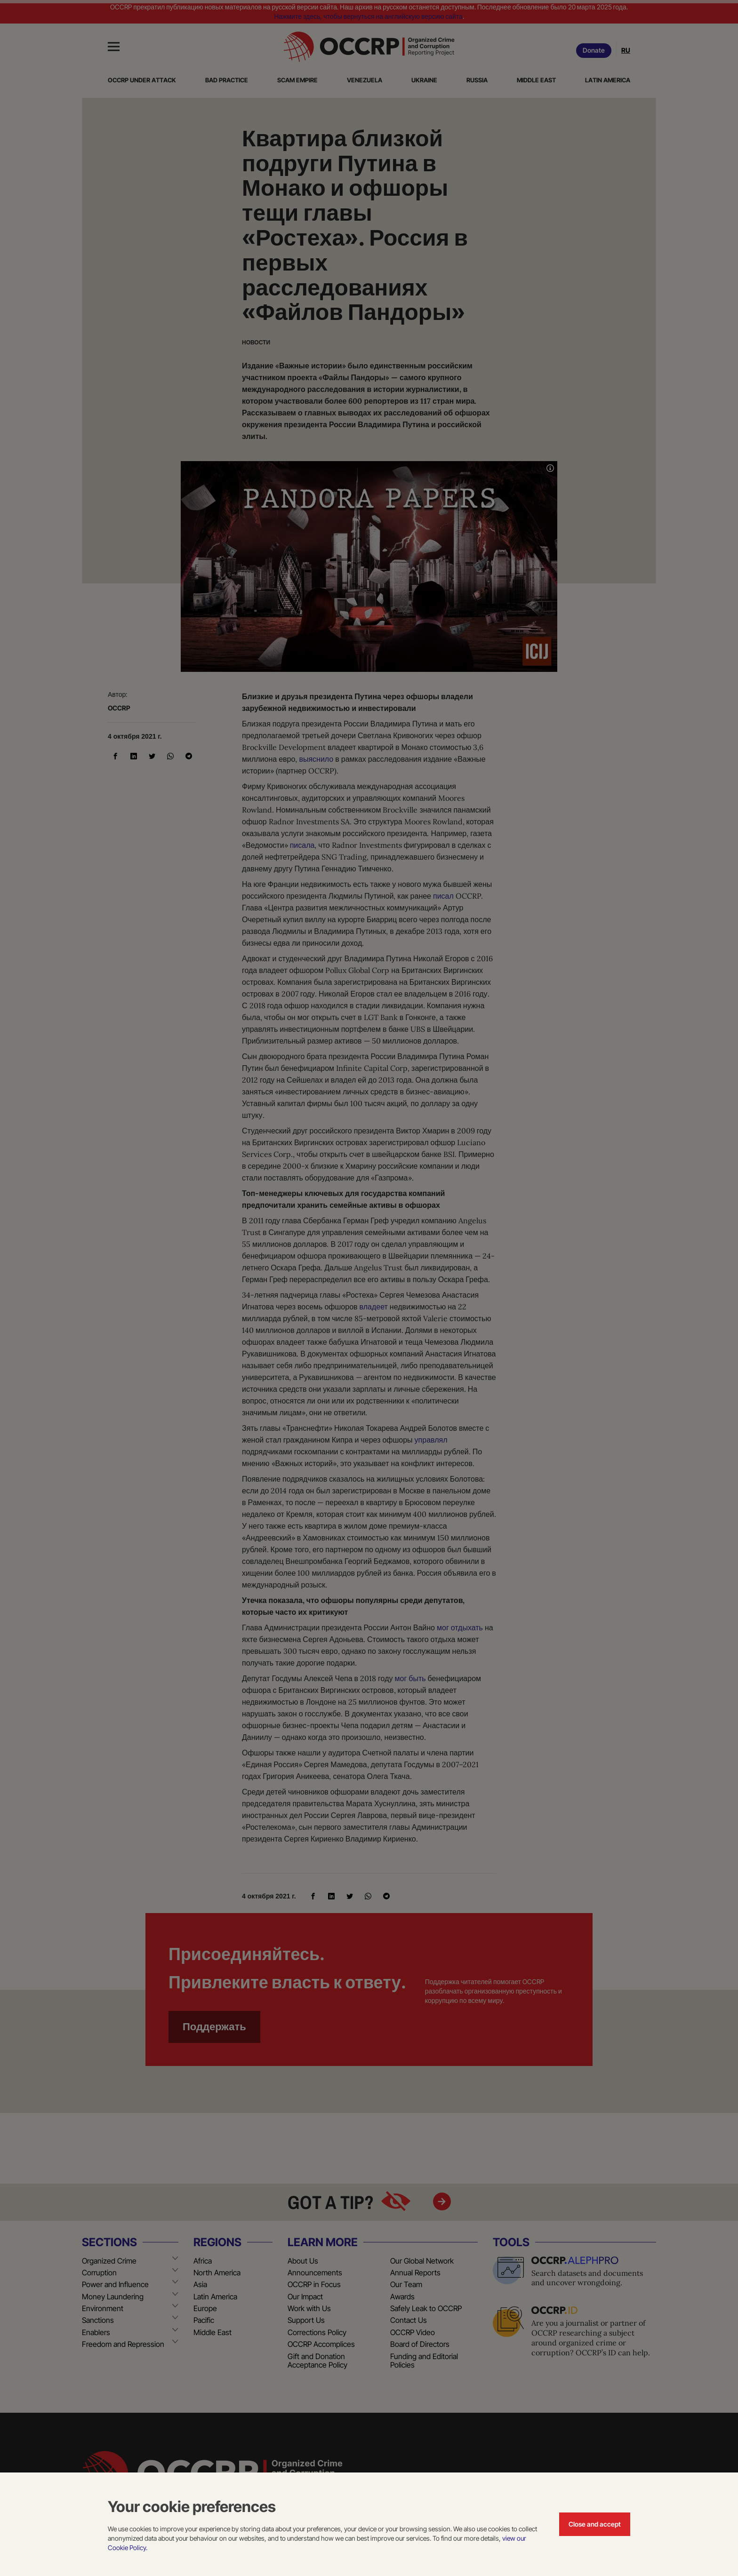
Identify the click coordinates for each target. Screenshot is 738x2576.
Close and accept (595, 2524)
